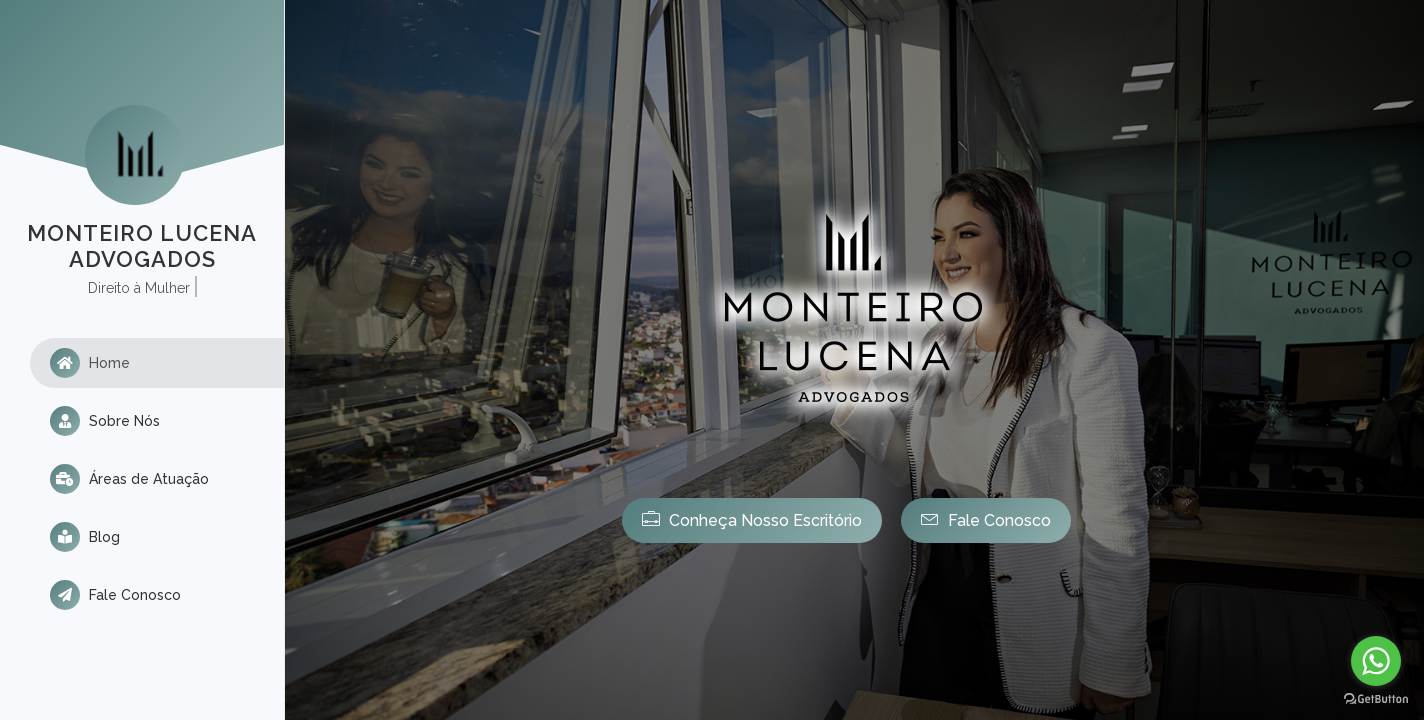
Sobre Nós (105, 421)
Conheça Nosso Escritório (752, 519)
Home (90, 363)
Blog (85, 537)
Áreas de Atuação (129, 479)
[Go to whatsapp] (1376, 661)
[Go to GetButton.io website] (1376, 699)
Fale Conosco (115, 595)
